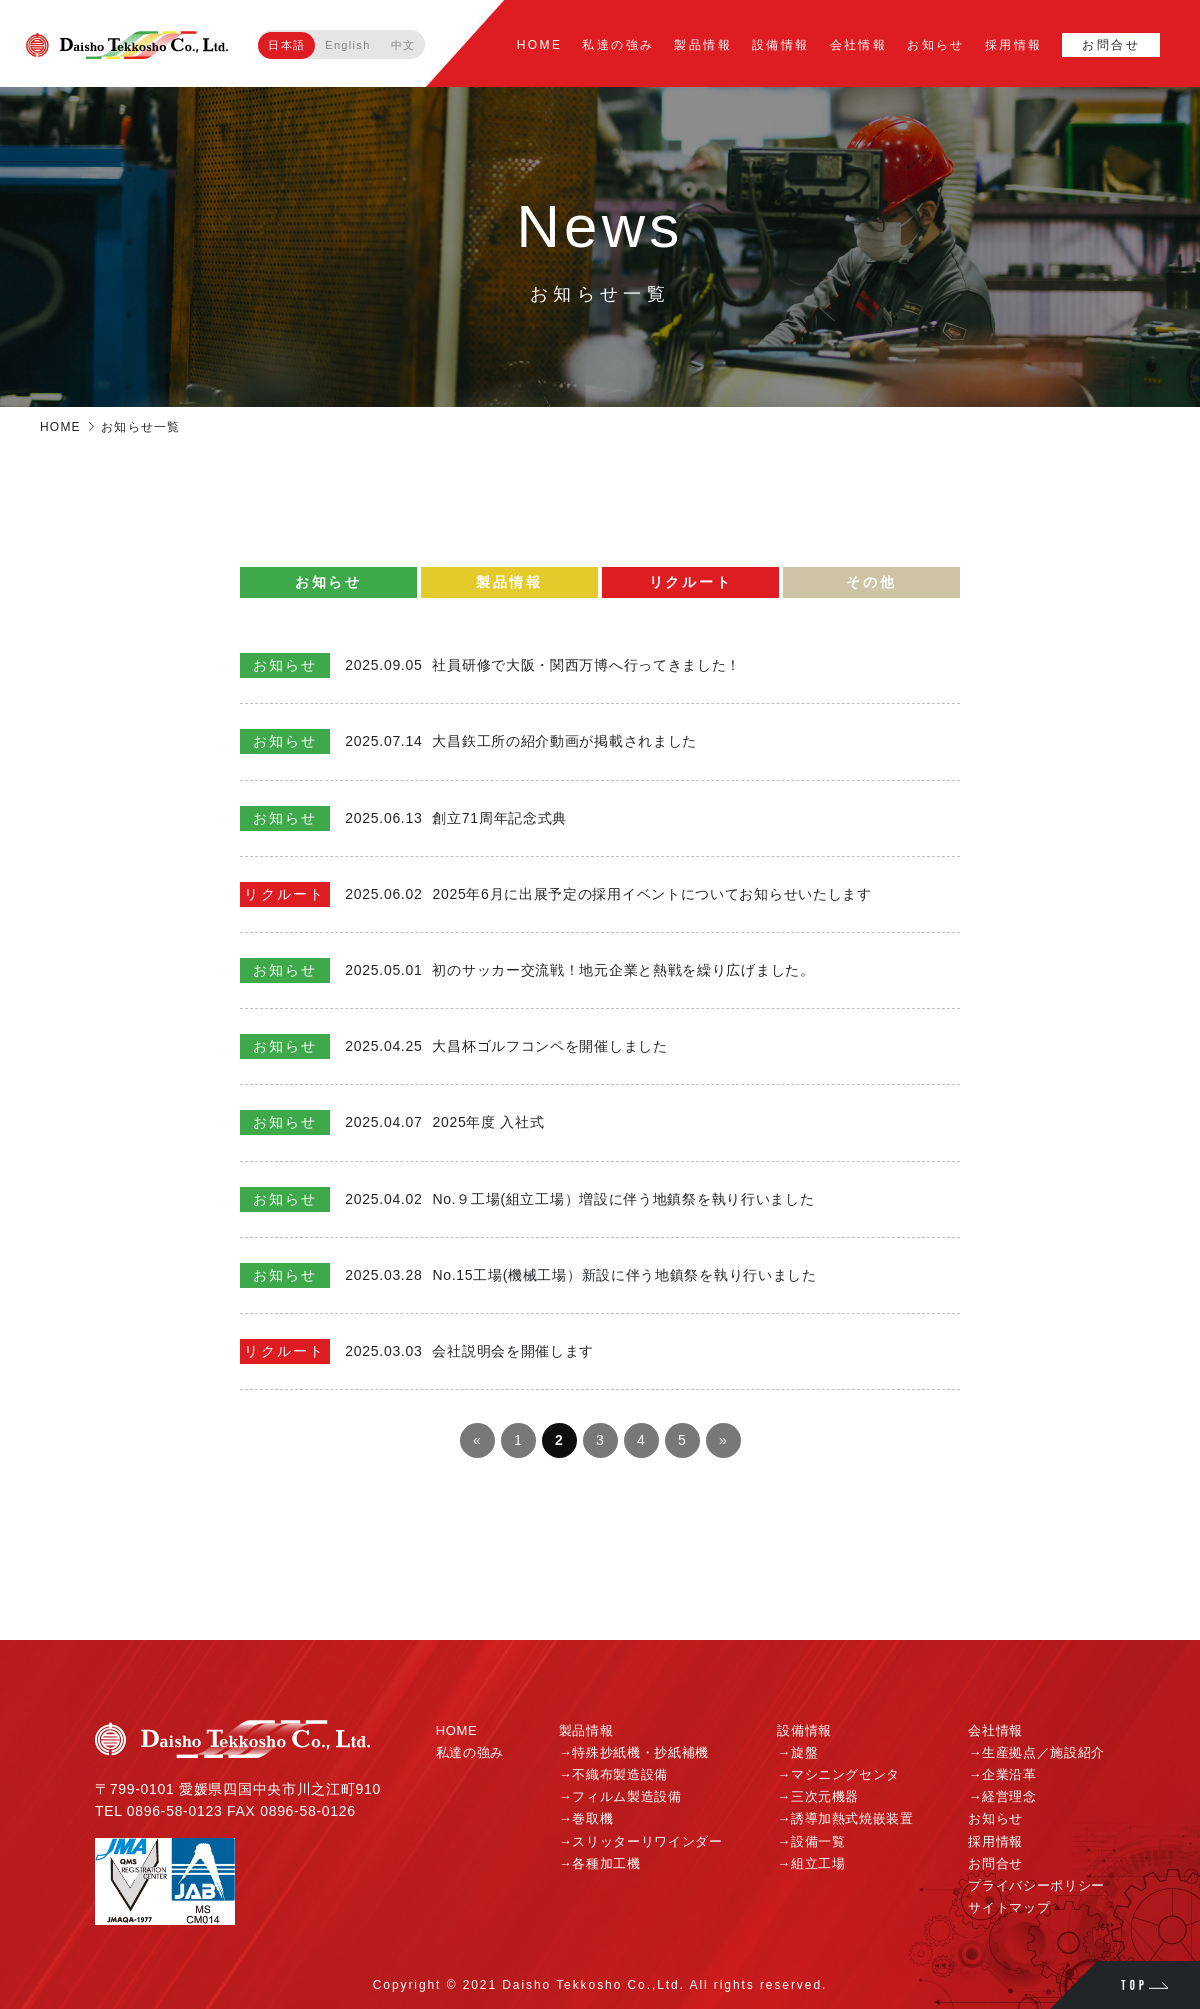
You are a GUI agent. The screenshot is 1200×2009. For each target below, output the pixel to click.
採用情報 (1014, 45)
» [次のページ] (723, 1440)
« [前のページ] (477, 1440)
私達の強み (618, 45)
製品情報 (703, 45)
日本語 (286, 45)
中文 (403, 45)
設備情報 (781, 45)
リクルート (691, 582)
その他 (871, 582)
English (347, 45)
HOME (540, 45)
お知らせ (936, 45)
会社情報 (859, 45)
